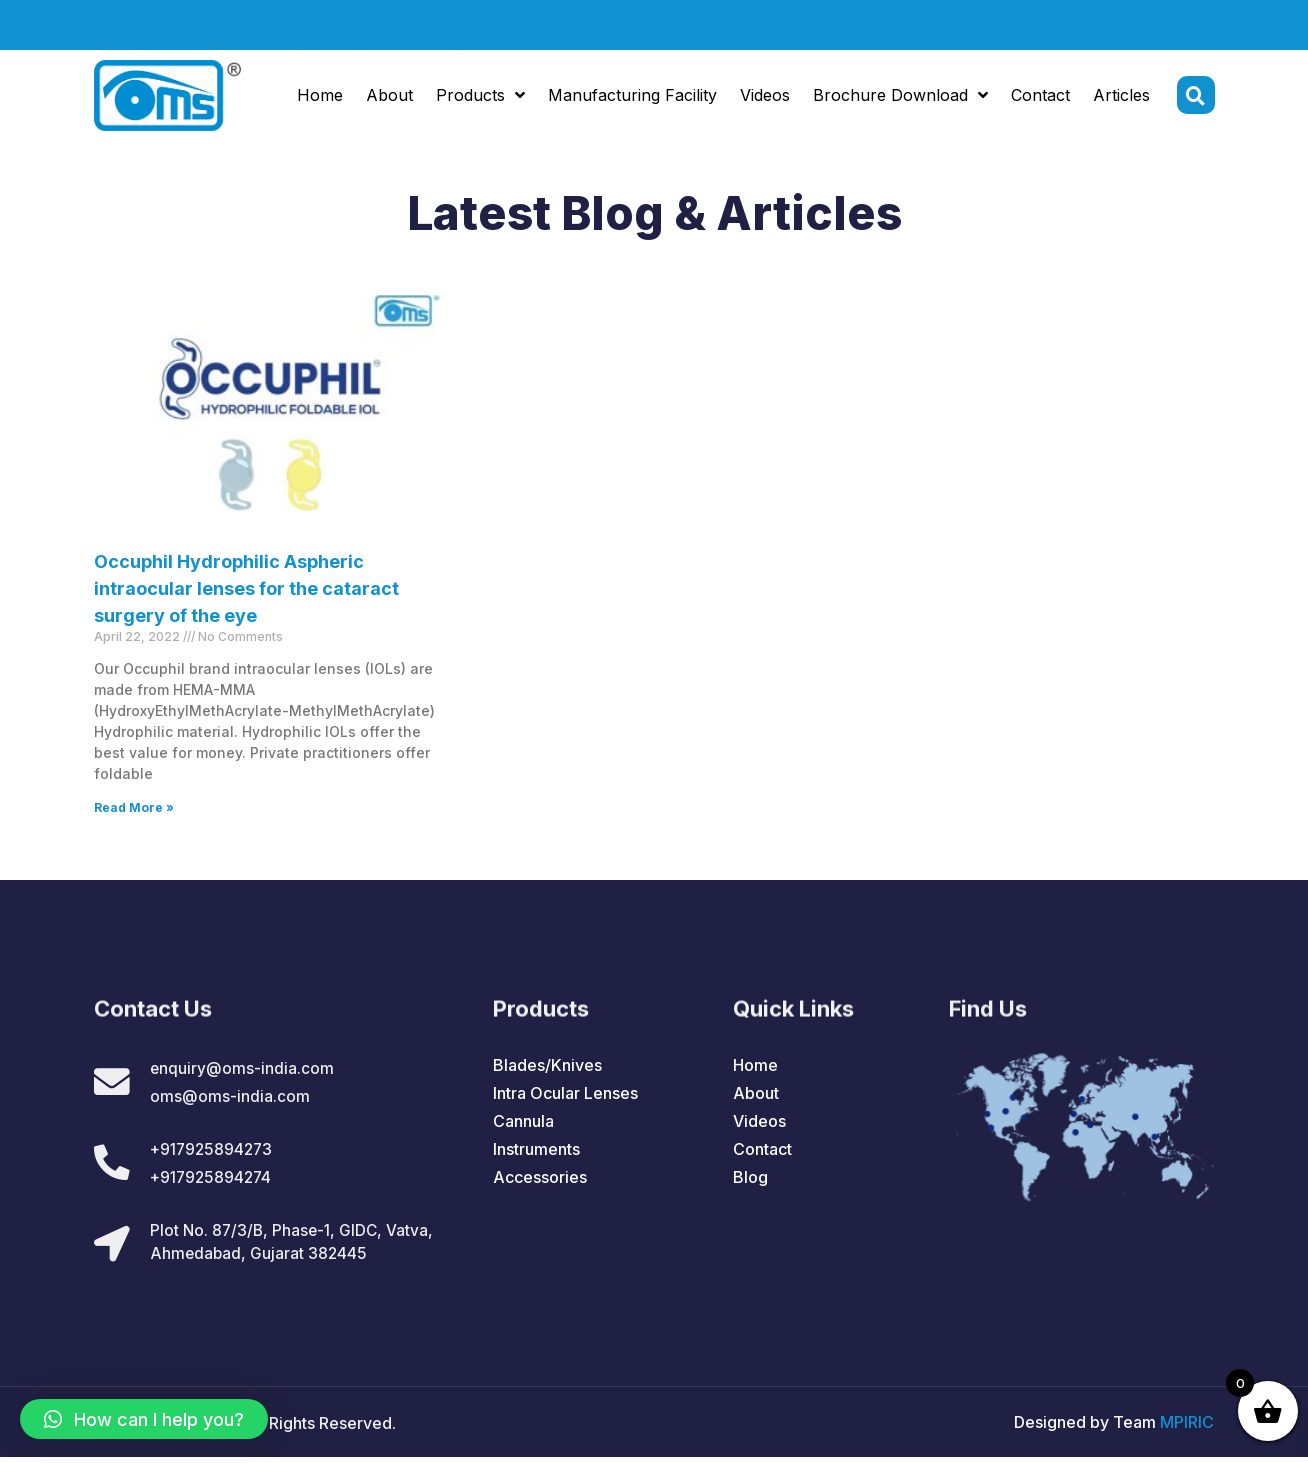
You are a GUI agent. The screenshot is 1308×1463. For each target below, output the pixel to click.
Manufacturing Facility (632, 98)
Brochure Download (900, 98)
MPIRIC (1187, 1428)
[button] (144, 1419)
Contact (1040, 98)
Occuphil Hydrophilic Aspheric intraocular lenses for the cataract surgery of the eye (246, 588)
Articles (1121, 98)
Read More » (134, 807)
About (389, 98)
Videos (765, 98)
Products (480, 98)
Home (320, 98)
